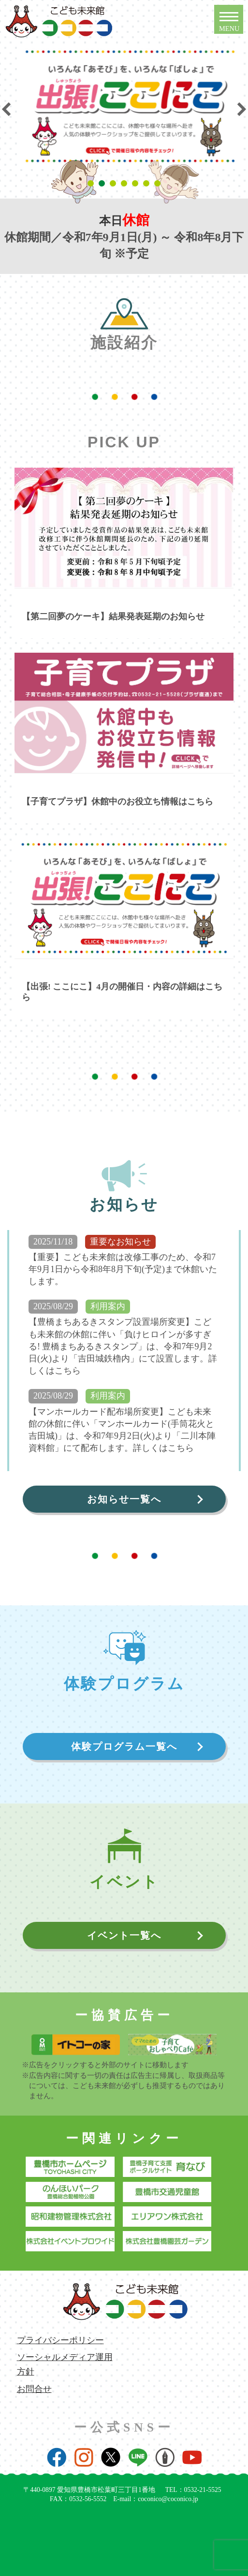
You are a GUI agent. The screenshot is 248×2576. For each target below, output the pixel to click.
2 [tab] (103, 183)
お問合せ (34, 2389)
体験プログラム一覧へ (124, 1746)
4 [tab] (125, 183)
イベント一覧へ (124, 1935)
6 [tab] (147, 183)
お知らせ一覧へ (124, 1499)
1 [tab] (92, 183)
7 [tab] (158, 183)
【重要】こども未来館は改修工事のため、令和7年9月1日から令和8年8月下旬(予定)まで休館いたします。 (123, 1269)
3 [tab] (114, 183)
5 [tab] (136, 183)
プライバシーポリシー (60, 2340)
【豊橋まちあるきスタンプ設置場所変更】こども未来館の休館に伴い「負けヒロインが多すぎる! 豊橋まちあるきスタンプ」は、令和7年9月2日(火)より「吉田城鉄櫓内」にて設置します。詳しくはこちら (123, 1346)
